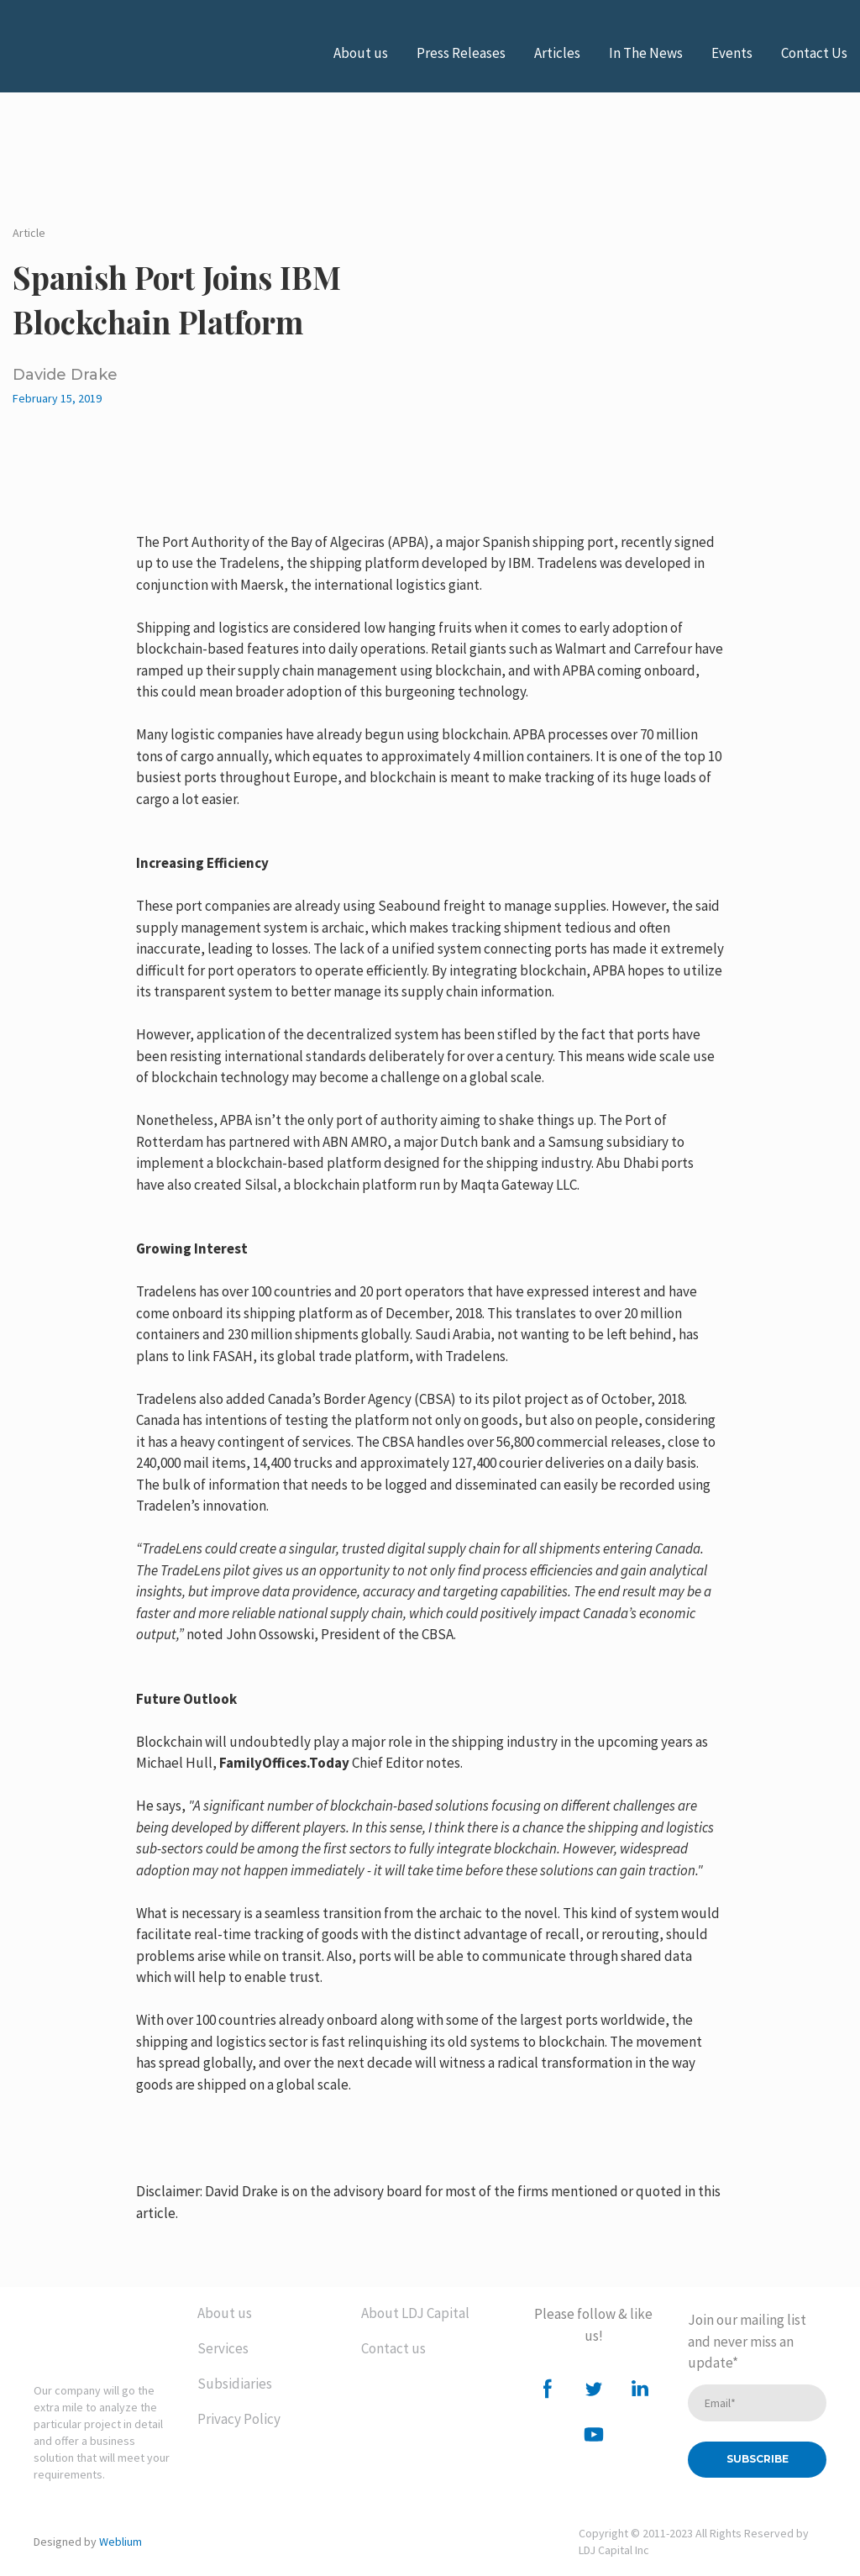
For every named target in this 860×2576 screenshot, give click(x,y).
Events (731, 53)
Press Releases (461, 53)
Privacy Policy (239, 2419)
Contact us (393, 2348)
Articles (557, 53)
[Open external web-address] (97, 53)
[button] (547, 2388)
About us (360, 53)
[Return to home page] (103, 2330)
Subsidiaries (234, 2383)
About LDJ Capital (415, 2313)
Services (223, 2348)
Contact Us (814, 53)
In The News (646, 53)
